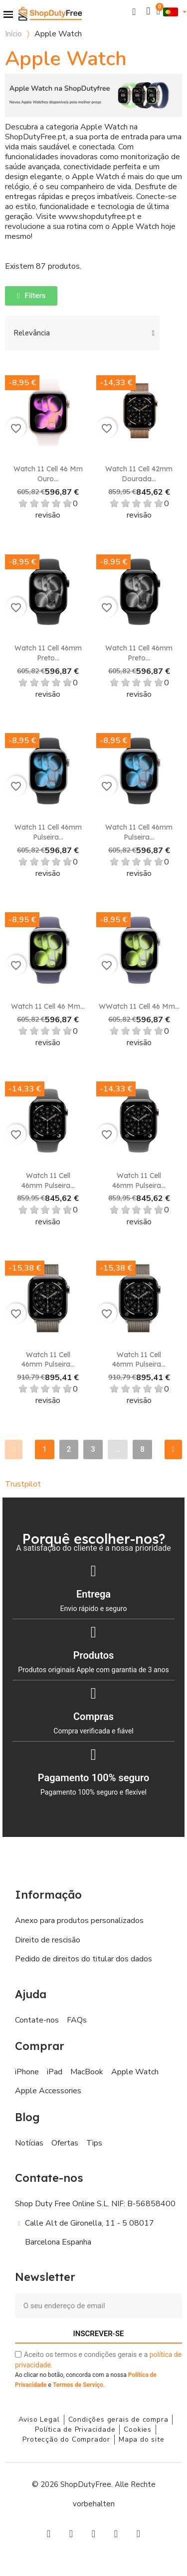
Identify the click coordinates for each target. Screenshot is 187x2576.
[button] (134, 11)
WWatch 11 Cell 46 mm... (139, 1006)
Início (13, 34)
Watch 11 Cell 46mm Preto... (48, 653)
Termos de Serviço (78, 2384)
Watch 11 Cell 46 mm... (48, 1006)
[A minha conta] (148, 11)
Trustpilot (23, 1484)
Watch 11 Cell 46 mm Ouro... (48, 473)
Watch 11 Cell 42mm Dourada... (139, 473)
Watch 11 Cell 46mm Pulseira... (48, 832)
